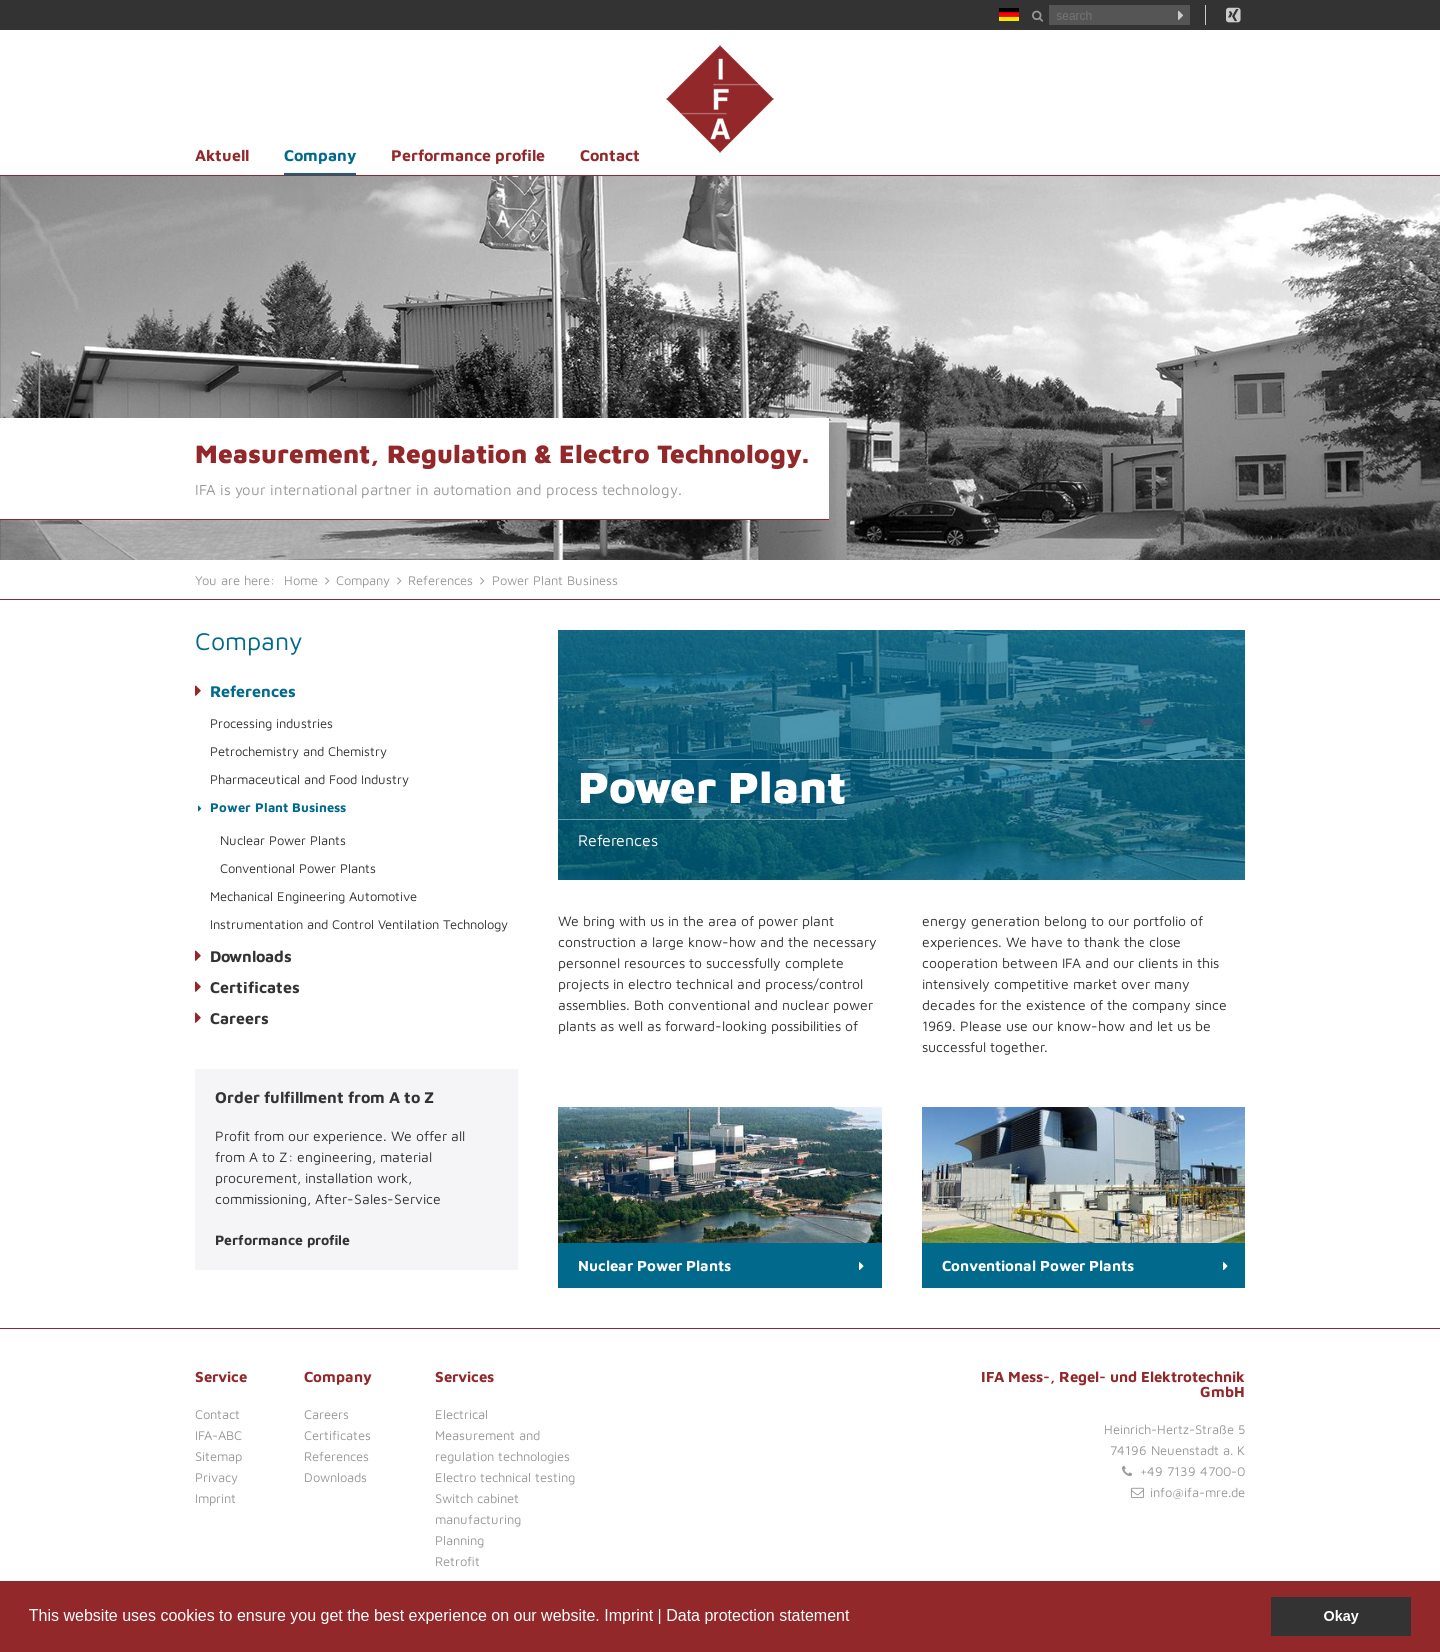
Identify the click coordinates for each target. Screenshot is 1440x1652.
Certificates (255, 987)
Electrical (461, 1414)
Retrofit (457, 1561)
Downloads (251, 956)
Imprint (628, 1615)
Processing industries (271, 723)
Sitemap (218, 1456)
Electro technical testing (505, 1477)
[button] (857, 1618)
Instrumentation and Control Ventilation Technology (359, 924)
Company (320, 155)
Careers (239, 1018)
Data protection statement (757, 1615)
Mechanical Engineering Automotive (313, 896)
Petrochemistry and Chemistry (298, 751)
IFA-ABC (218, 1435)
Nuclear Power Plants (283, 840)
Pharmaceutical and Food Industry (309, 779)
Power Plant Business (278, 807)
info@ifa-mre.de (1197, 1492)
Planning (459, 1540)
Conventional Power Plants (298, 868)
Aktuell (222, 155)
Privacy (216, 1477)
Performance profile (468, 155)
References (253, 691)
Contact (610, 155)
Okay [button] (1341, 1616)
